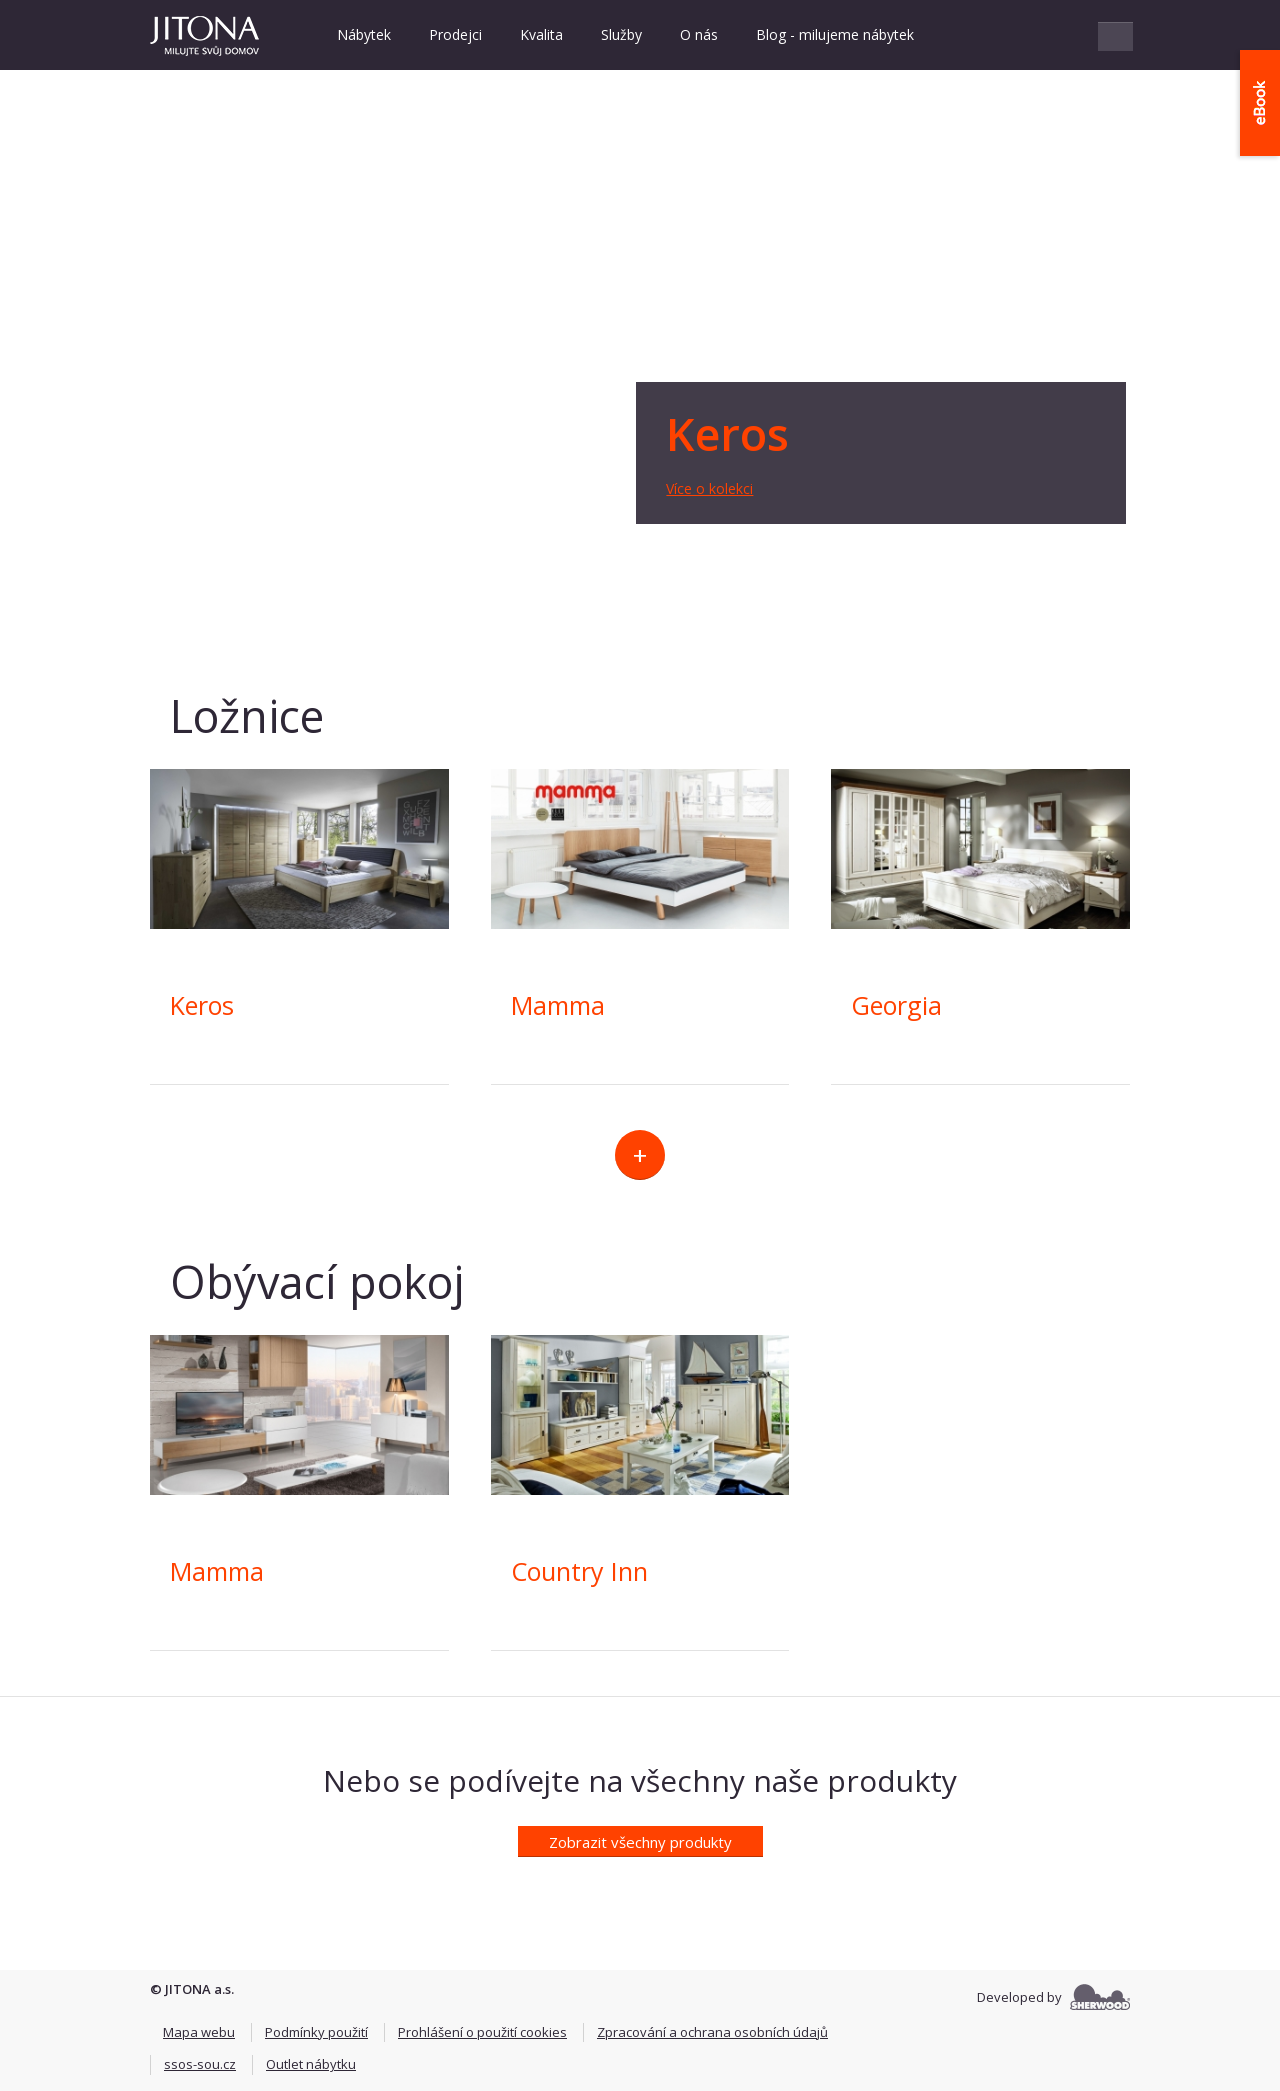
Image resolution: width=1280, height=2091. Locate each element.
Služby (621, 34)
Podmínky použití (316, 2032)
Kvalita (541, 34)
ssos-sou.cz (200, 2064)
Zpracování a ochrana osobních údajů (712, 2032)
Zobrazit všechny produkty (640, 1842)
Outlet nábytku (311, 2064)
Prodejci (455, 34)
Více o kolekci (709, 488)
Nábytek (364, 34)
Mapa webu (199, 2032)
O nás (699, 34)
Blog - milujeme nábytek (835, 34)
